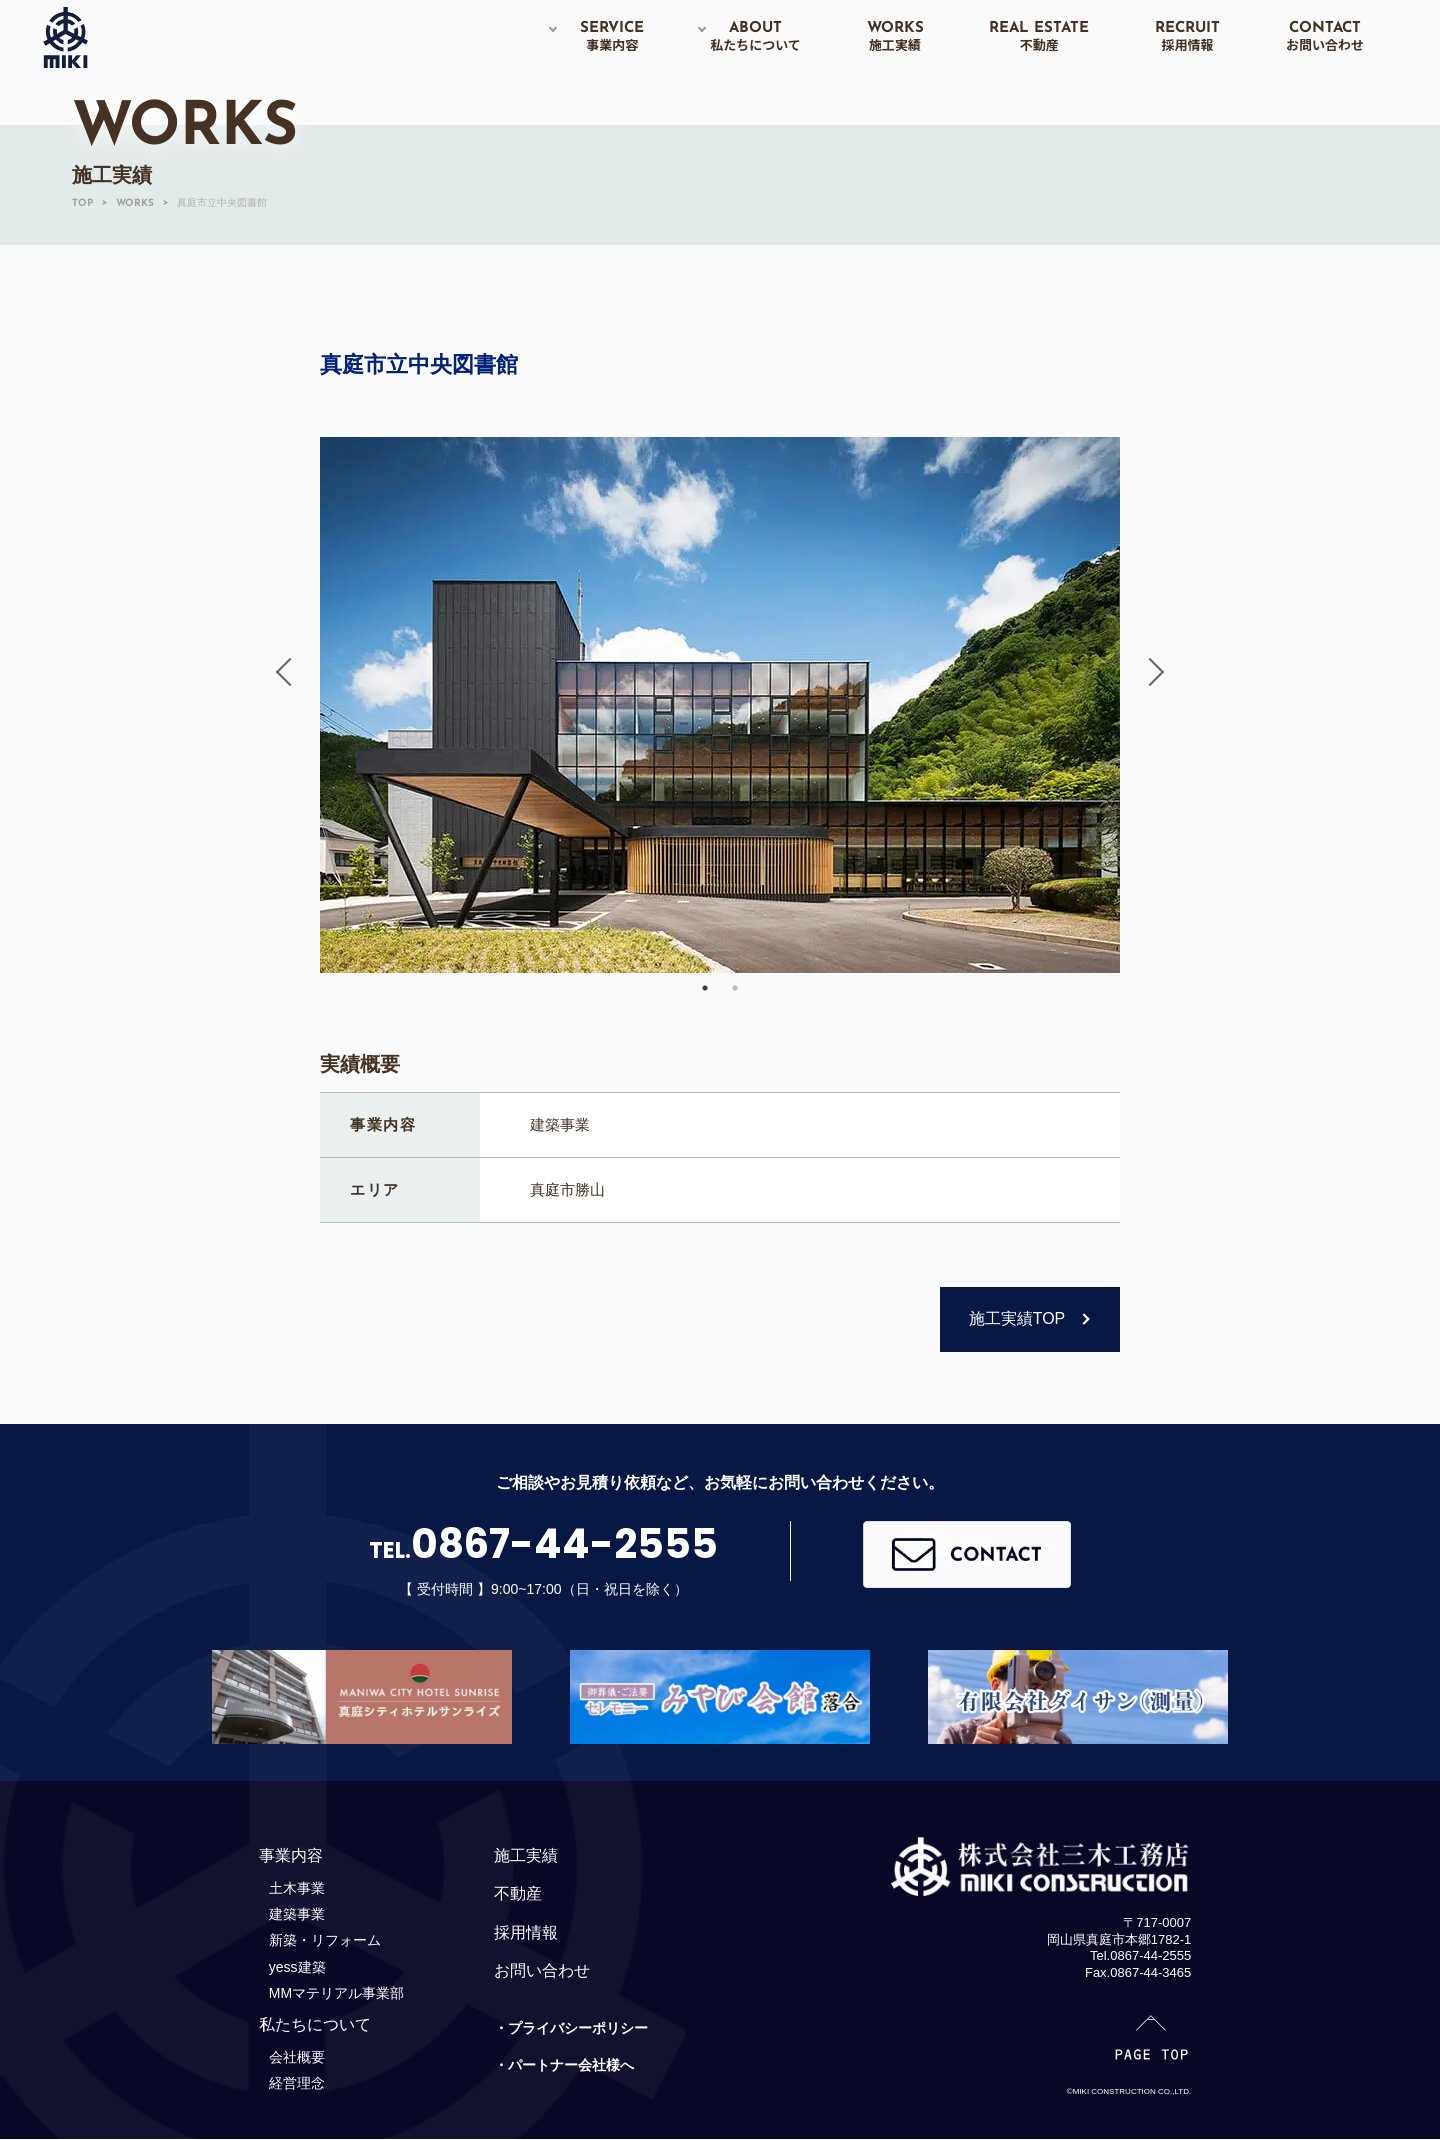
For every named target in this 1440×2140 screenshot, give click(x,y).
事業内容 (291, 1855)
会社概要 (297, 2057)
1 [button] (705, 988)
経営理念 (297, 2083)
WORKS (895, 37)
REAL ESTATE (1039, 37)
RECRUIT (1187, 37)
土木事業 (297, 1888)
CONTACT (1325, 37)
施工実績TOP (1017, 1318)
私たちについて (315, 2024)
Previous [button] (290, 672)
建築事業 (297, 1914)
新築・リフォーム (325, 1940)
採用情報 (526, 1932)
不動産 (518, 1893)
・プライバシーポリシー (571, 2028)
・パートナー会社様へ (564, 2065)
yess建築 (297, 1967)
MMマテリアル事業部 (336, 1993)
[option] (720, 705)
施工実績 (526, 1855)
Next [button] (1150, 672)
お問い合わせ (542, 1970)
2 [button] (735, 988)
